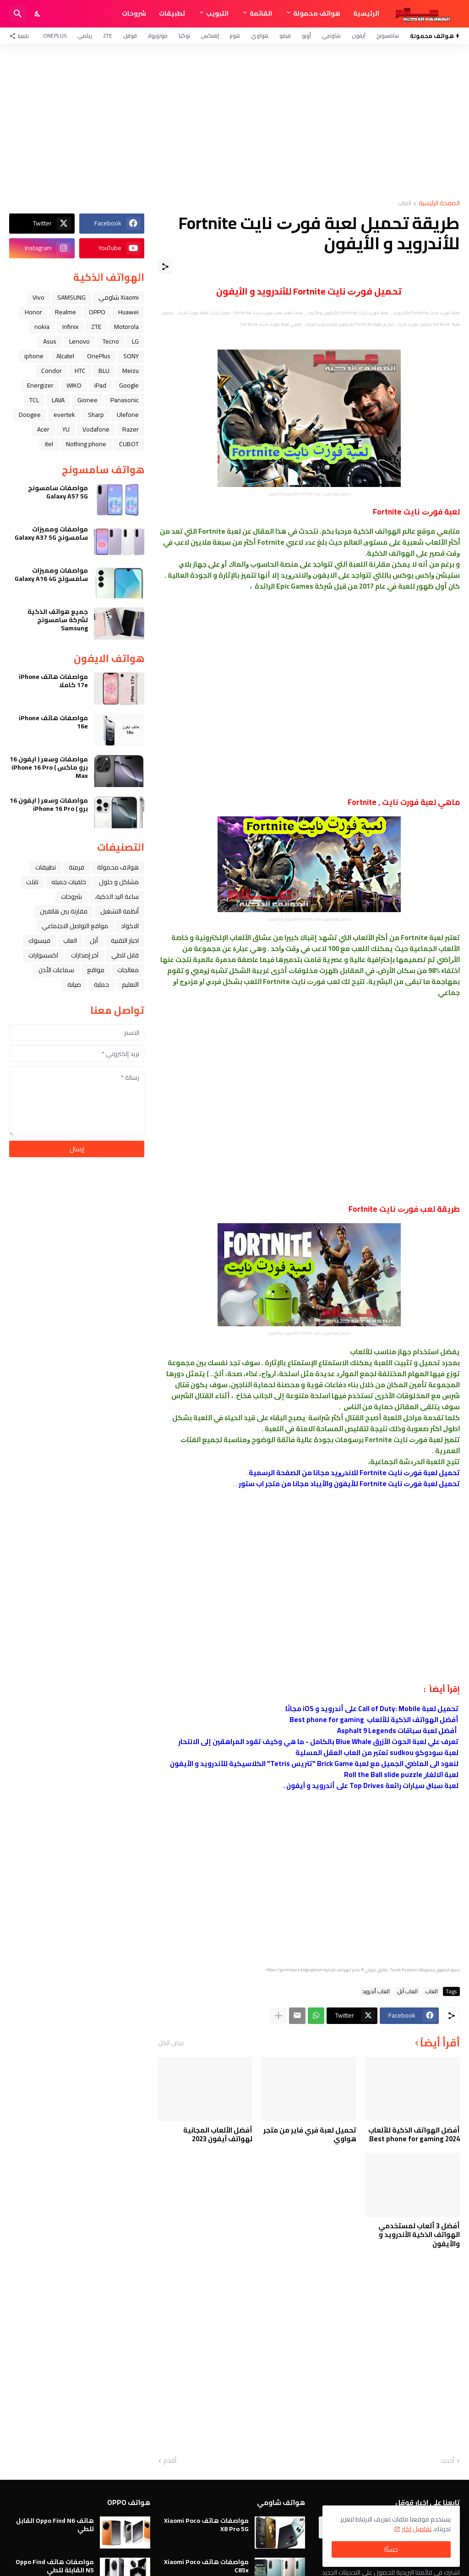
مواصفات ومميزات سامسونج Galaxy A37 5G (51, 533)
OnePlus (54, 35)
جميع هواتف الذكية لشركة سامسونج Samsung (57, 620)
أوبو (306, 35)
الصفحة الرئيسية (439, 204)
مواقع (95, 970)
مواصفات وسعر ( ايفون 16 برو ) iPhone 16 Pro (49, 804)
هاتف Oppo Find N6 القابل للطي (55, 2524)
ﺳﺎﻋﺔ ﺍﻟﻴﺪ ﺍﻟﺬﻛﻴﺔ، (117, 896)
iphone (34, 356)
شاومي (331, 35)
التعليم (130, 984)
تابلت (32, 882)
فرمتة (76, 867)
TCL (34, 400)
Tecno (111, 341)
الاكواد (130, 926)
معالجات (128, 970)
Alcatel (65, 356)
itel (49, 444)
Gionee (87, 400)
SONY (131, 356)
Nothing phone (86, 444)
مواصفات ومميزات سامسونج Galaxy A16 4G (51, 574)
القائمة (261, 13)
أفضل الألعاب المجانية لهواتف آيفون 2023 (217, 2135)
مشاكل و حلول (119, 882)
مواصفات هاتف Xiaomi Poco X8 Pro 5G (206, 2524)
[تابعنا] (21, 35)
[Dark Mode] (38, 14)
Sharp (96, 415)
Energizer (40, 385)
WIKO (74, 385)
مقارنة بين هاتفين (63, 911)
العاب (404, 204)
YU (66, 429)
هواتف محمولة (316, 13)
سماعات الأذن (56, 970)
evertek (64, 415)
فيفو (285, 35)
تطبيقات (172, 13)
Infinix (70, 327)
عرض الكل (171, 2043)
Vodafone (95, 429)
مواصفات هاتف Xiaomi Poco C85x (206, 2566)
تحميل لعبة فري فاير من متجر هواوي (309, 2135)
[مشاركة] (165, 266)
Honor (33, 312)
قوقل (130, 35)
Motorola (126, 327)
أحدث (447, 2461)
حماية (101, 984)
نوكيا (184, 35)
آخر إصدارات (84, 955)
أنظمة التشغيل (119, 911)
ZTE (107, 35)
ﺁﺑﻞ (94, 940)
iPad (100, 385)
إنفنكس (210, 35)
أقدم (170, 2461)
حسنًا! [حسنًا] (391, 2549)
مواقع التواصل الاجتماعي (75, 926)
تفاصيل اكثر (416, 2529)
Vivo (38, 297)
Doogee (30, 415)
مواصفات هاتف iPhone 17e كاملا (53, 681)
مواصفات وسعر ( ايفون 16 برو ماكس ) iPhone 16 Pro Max (49, 767)
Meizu (130, 371)
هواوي (259, 35)
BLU (103, 371)
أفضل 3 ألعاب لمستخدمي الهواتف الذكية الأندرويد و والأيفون (419, 2234)
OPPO (97, 312)
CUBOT (129, 444)
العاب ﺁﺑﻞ (408, 1991)
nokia (41, 327)
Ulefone (128, 415)
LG (135, 341)
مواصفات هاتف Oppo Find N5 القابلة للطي (55, 2566)
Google (129, 385)
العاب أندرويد (376, 1991)
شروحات (134, 13)
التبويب (217, 13)
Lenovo (79, 341)
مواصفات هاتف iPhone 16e (53, 722)
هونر (235, 35)
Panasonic (124, 400)
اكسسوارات (43, 955)
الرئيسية (366, 13)
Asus (49, 341)
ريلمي (84, 35)
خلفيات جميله (68, 882)
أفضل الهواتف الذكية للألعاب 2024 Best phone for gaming (414, 2135)
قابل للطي (125, 955)
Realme (65, 312)
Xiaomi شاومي (118, 297)
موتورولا (158, 35)
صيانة (74, 984)
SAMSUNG (71, 297)
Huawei (128, 312)
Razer (130, 429)
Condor (51, 371)
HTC (80, 371)
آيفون (358, 35)
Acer (43, 429)
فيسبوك (39, 940)
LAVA (58, 400)
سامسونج (387, 35)
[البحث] (18, 13)
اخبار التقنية (125, 940)
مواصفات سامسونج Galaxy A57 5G (58, 492)
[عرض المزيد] (278, 2015)
